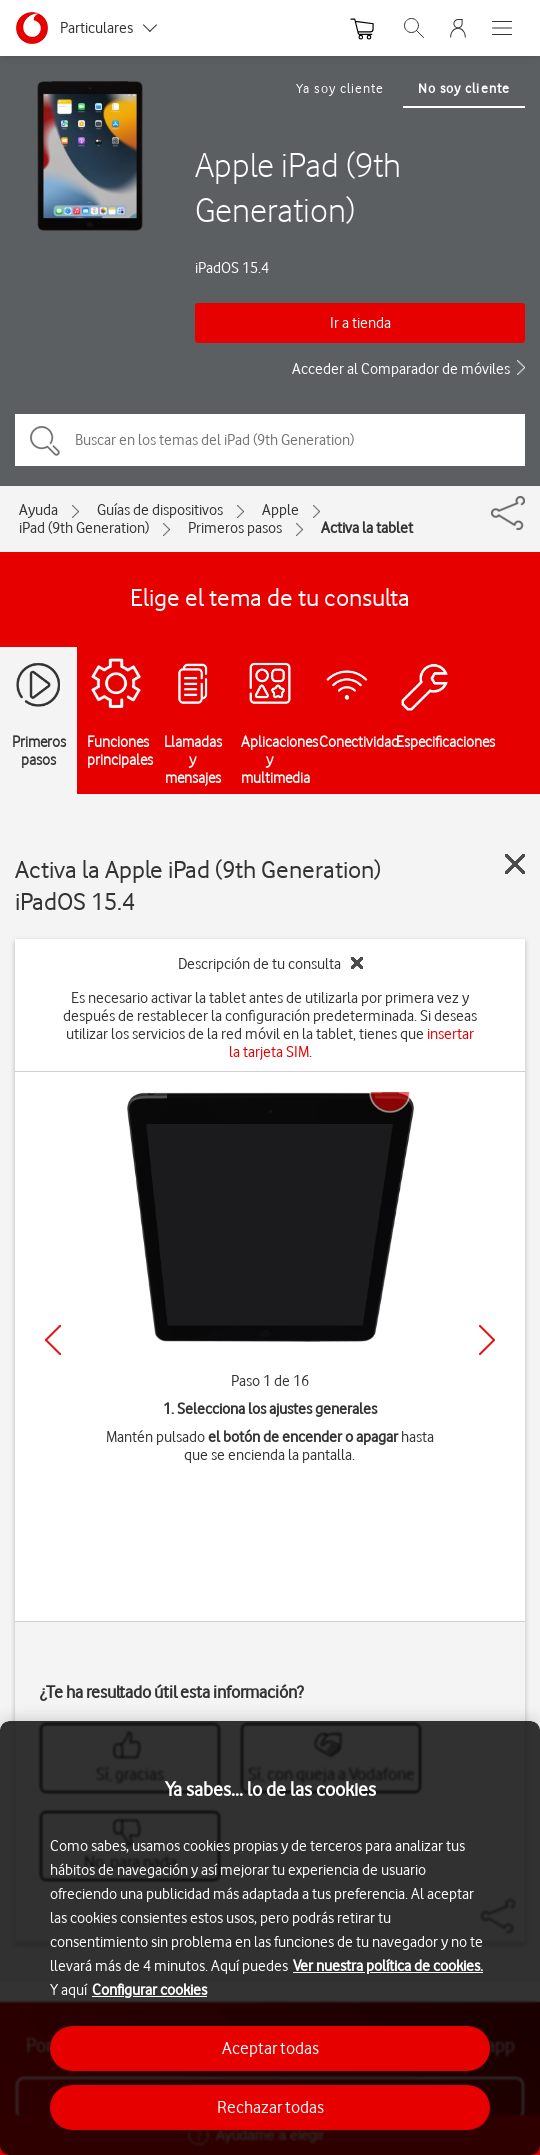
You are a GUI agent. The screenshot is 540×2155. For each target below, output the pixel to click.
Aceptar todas (270, 2048)
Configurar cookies (149, 1990)
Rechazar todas (270, 2107)
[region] (270, 1938)
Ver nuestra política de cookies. (388, 1966)
